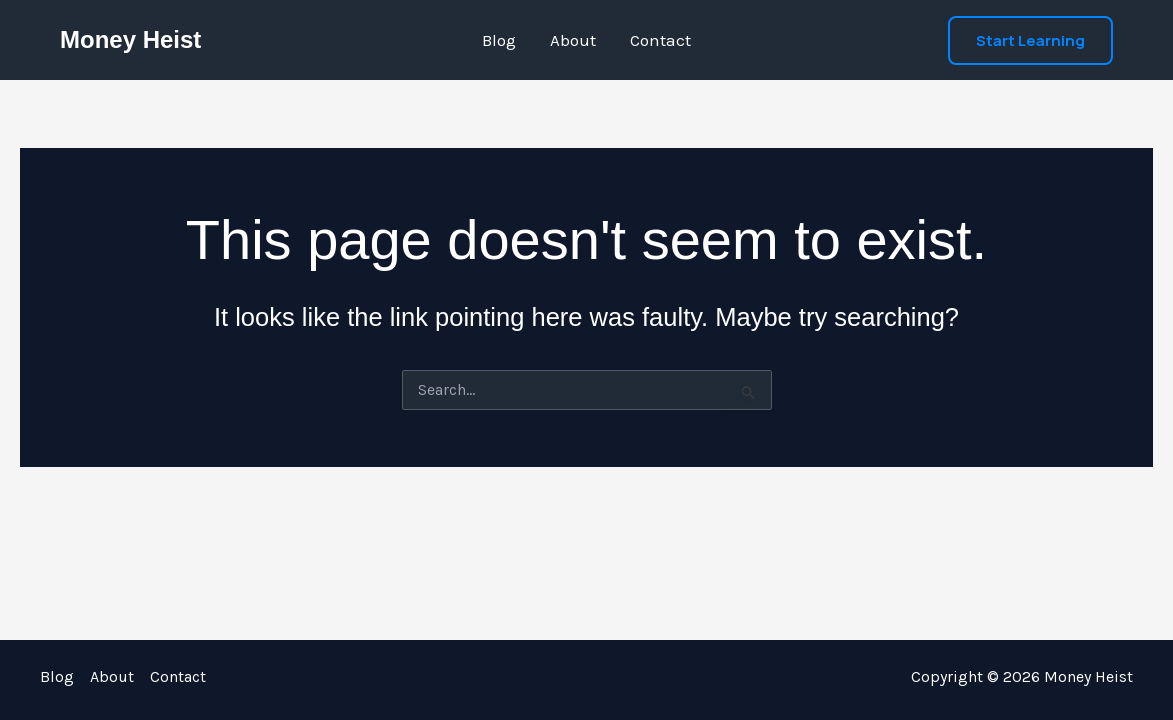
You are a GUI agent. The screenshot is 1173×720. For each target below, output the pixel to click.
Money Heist (130, 39)
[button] (1030, 40)
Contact (660, 40)
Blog (499, 40)
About (573, 40)
